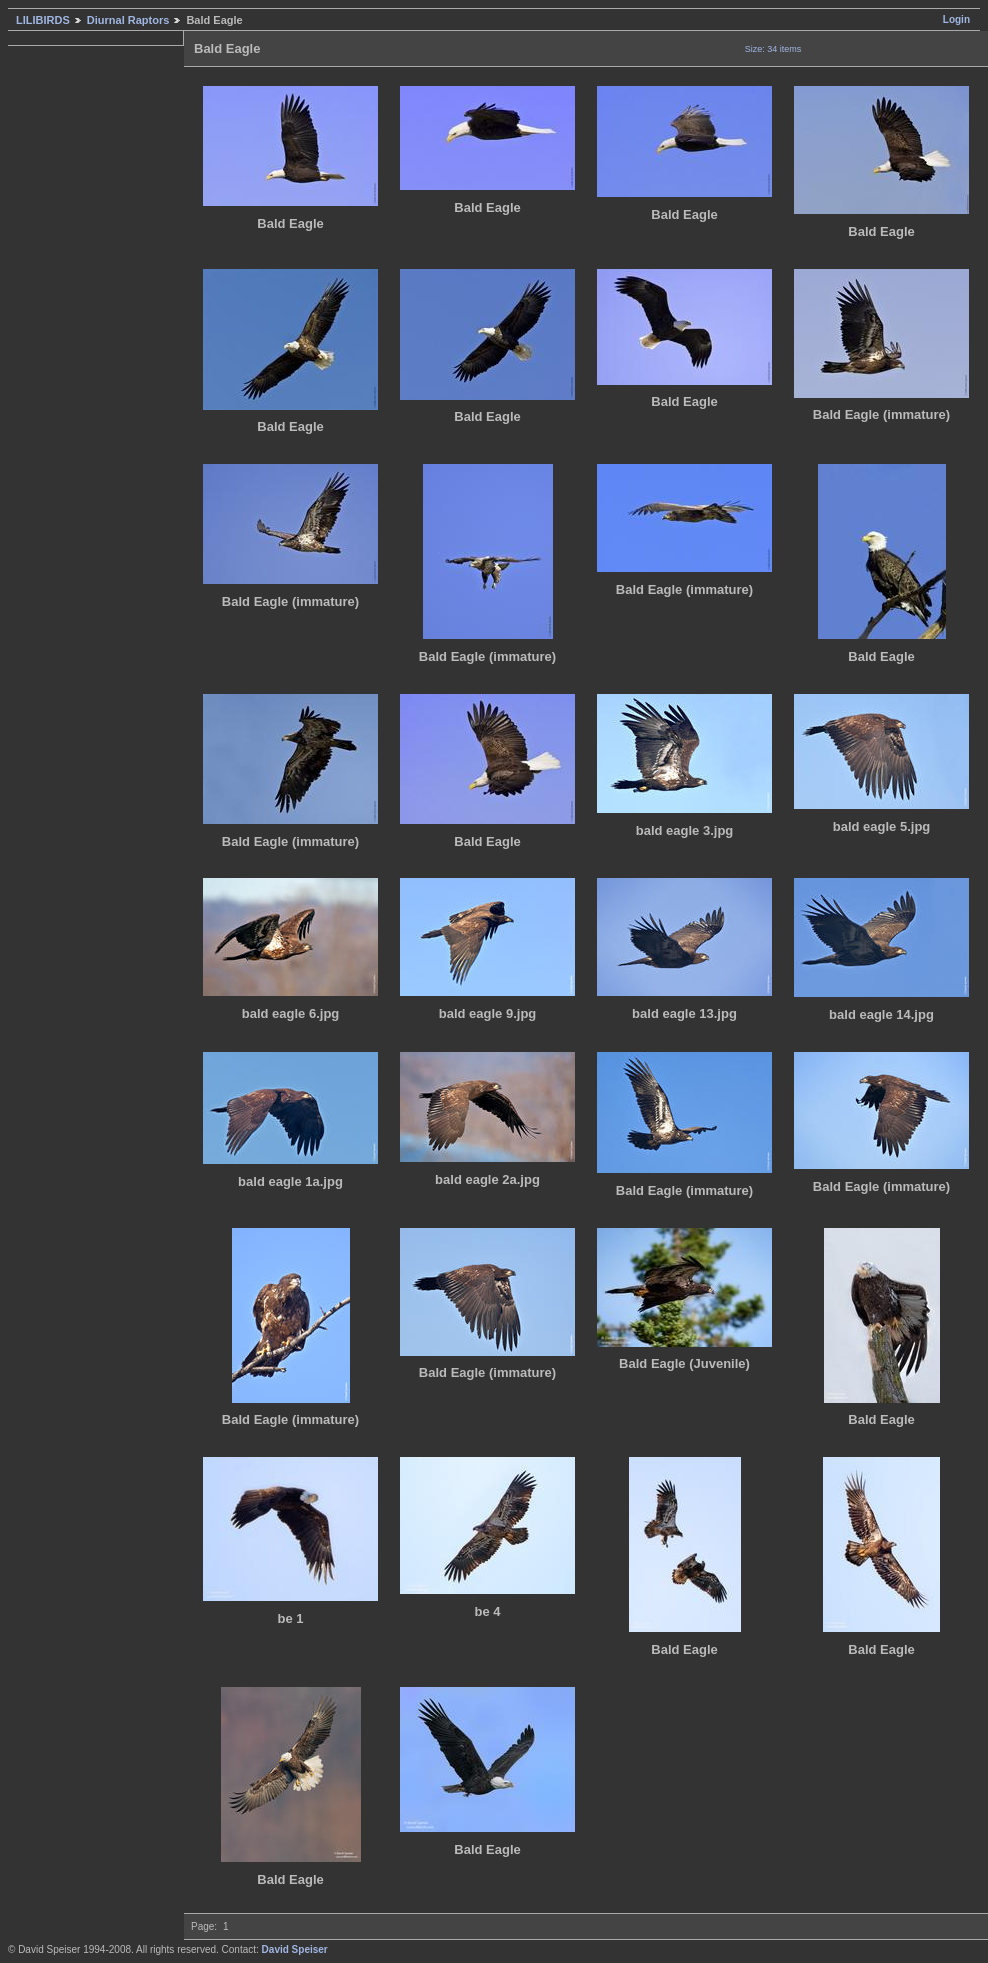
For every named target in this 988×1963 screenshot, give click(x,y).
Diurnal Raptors (128, 20)
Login (956, 19)
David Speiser (295, 1949)
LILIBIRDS (43, 20)
